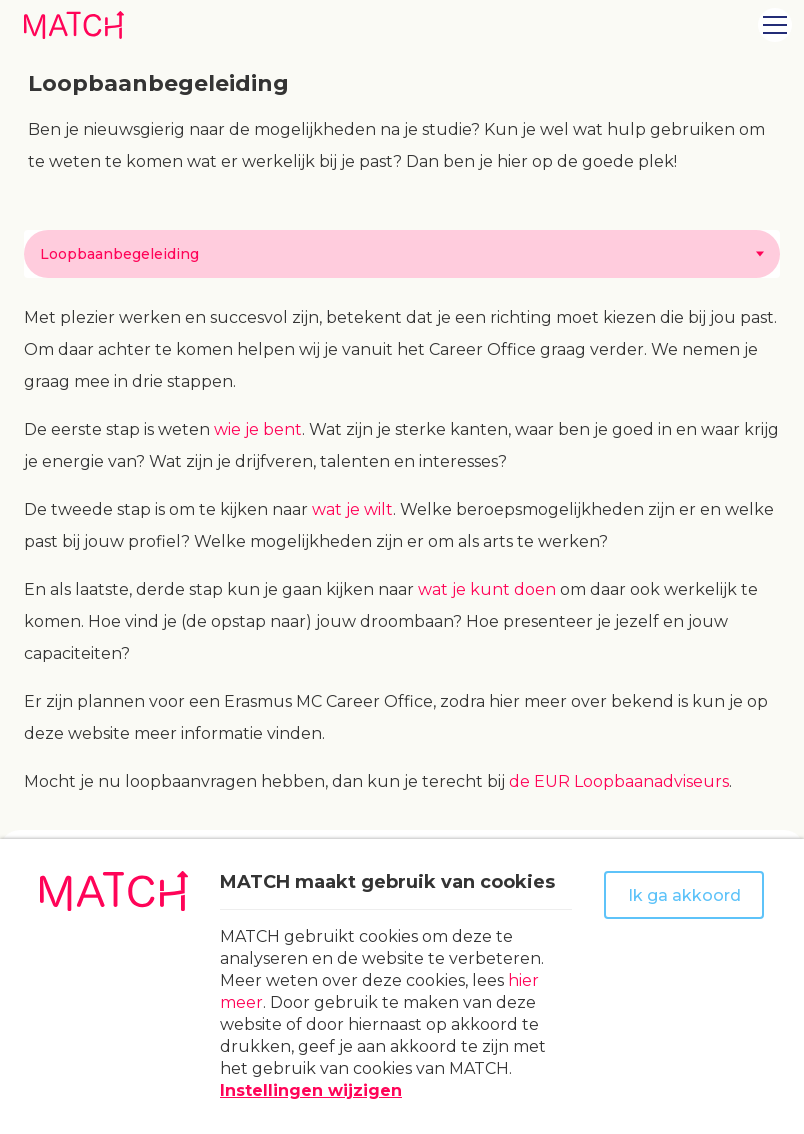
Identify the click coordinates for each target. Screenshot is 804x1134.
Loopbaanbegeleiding (119, 254)
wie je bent (258, 429)
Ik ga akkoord (684, 895)
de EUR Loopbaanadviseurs (619, 781)
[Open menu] (775, 25)
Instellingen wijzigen (311, 1090)
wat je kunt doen (487, 589)
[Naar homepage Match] (74, 24)
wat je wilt (352, 509)
